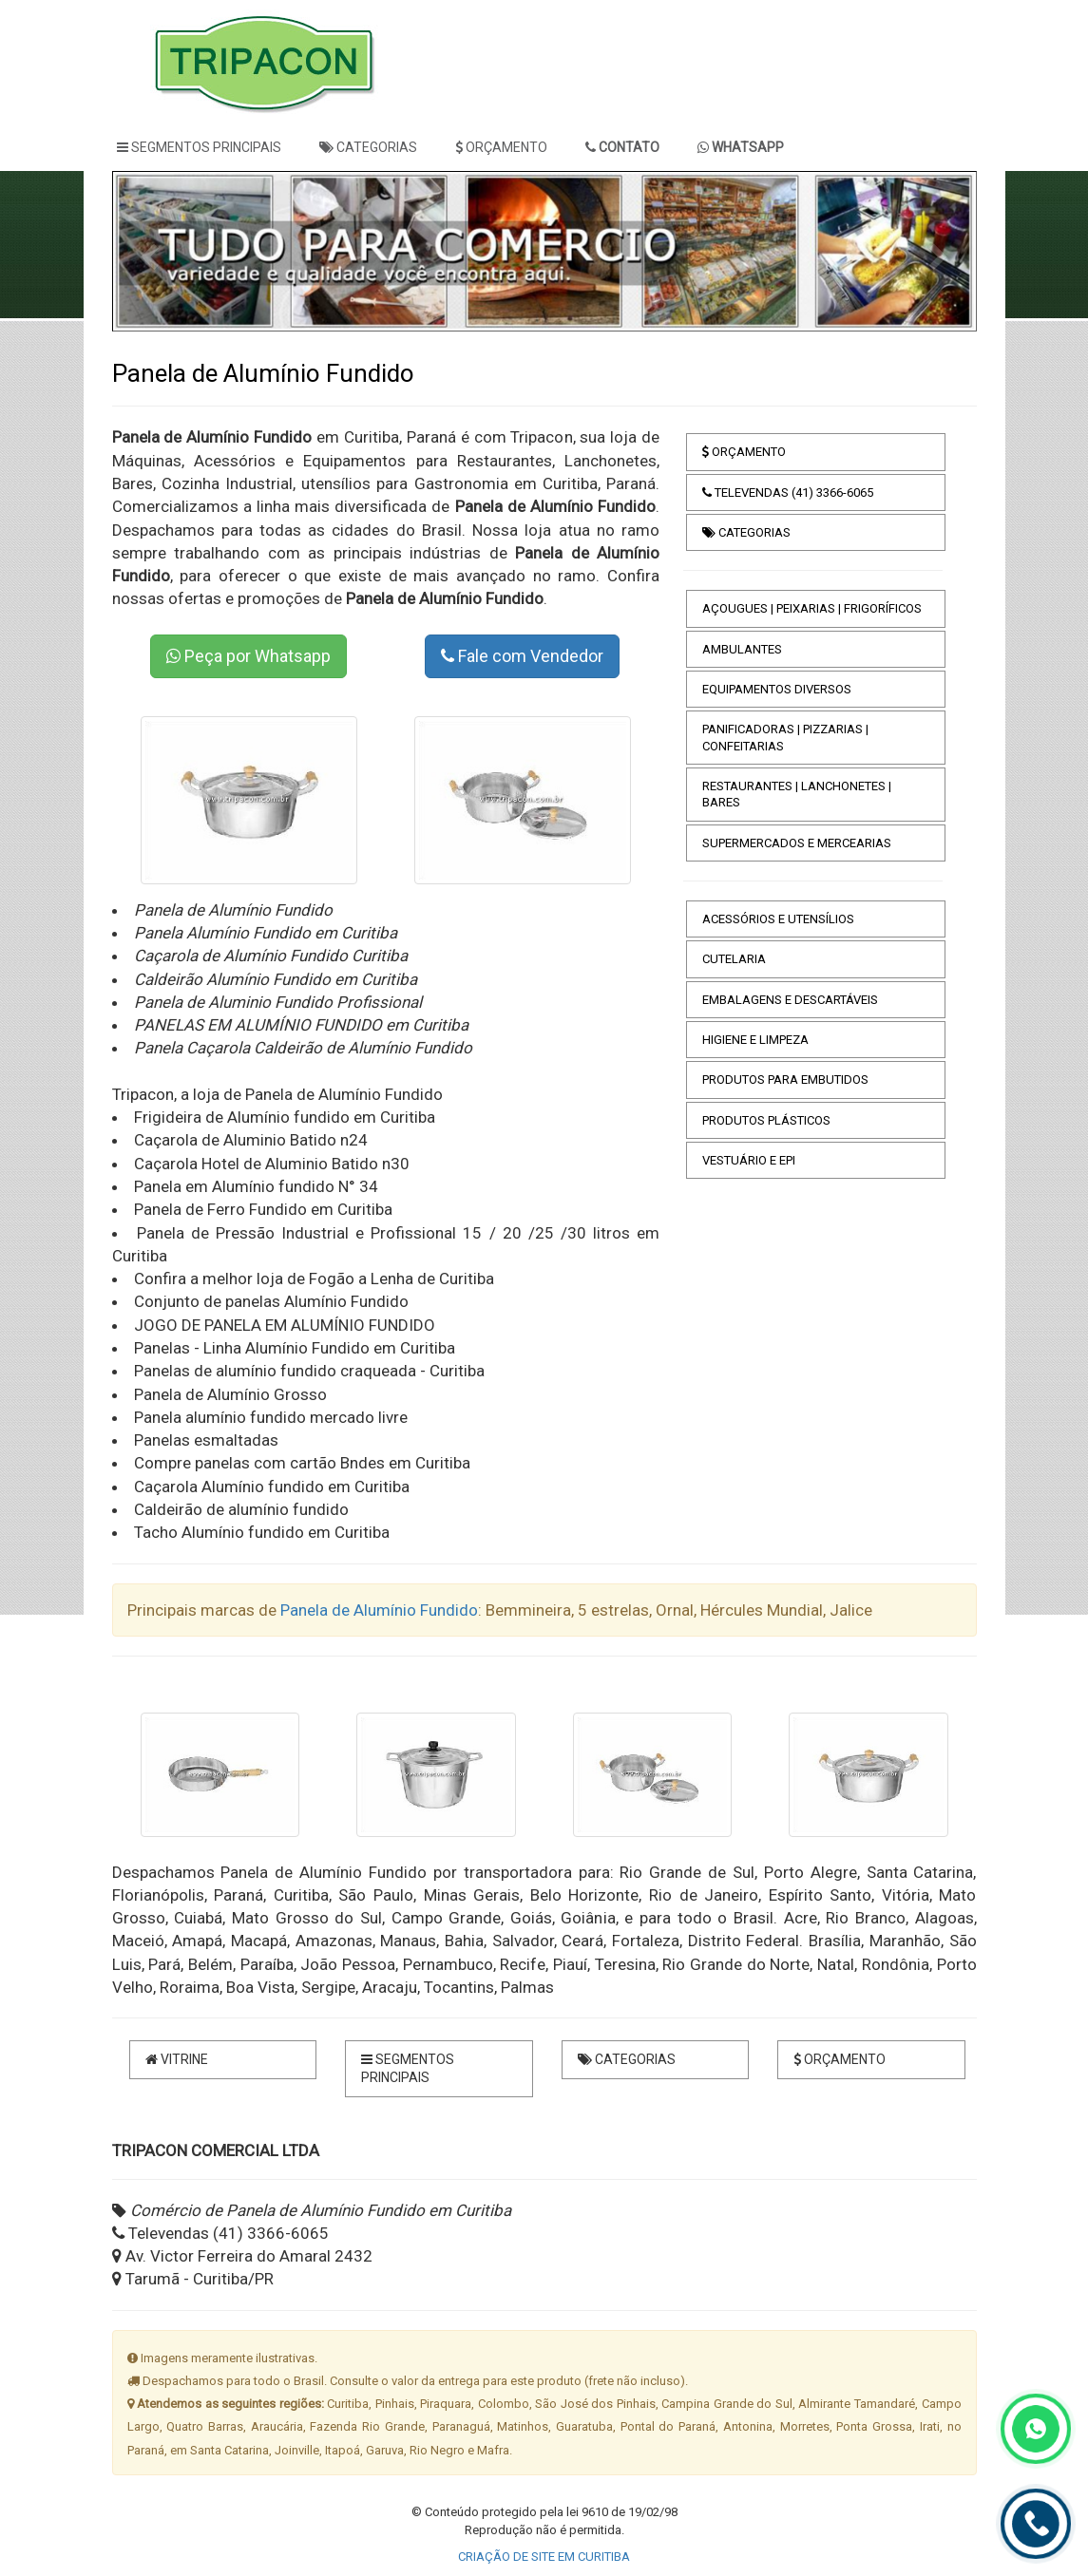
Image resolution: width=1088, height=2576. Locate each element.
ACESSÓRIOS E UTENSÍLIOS (778, 919)
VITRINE (176, 2059)
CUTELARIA (734, 959)
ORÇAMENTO (501, 147)
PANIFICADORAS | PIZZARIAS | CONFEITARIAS (785, 737)
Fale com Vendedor (522, 656)
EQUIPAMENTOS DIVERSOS (776, 689)
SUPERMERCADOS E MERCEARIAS (796, 843)
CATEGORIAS (368, 147)
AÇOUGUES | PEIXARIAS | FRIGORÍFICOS (812, 608)
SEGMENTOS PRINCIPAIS (199, 147)
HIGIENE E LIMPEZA (755, 1039)
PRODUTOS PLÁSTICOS (766, 1120)
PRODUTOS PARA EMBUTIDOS (785, 1079)
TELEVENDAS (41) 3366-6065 (787, 492)
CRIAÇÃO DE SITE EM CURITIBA (544, 2556)
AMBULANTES (742, 649)
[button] (147, 251)
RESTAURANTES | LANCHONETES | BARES (796, 794)
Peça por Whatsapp (248, 656)
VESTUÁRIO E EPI (748, 1160)
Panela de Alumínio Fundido (379, 1610)
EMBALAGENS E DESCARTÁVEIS (790, 1000)
